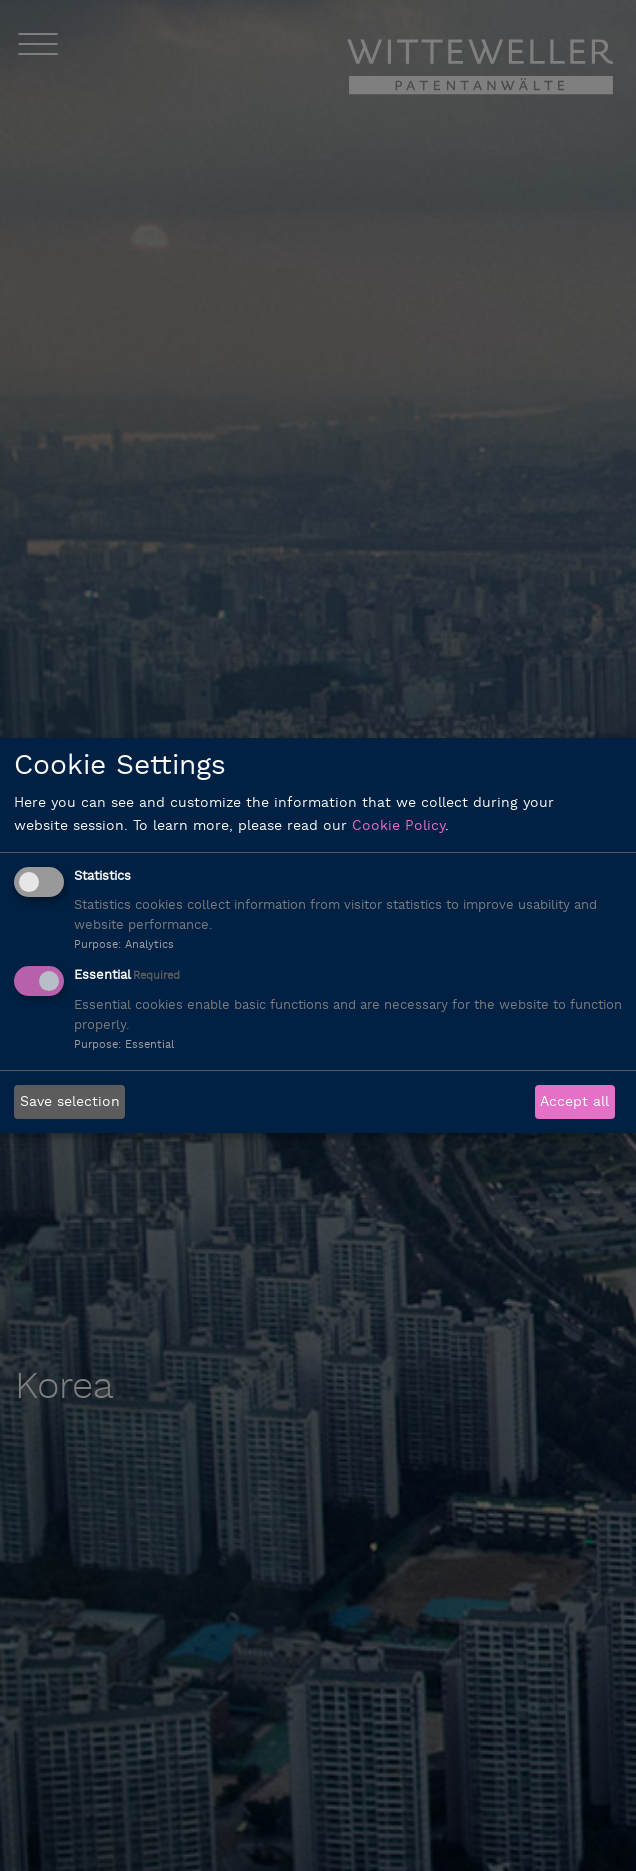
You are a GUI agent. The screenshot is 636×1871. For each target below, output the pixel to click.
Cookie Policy (398, 826)
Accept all (574, 1102)
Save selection (70, 1102)
